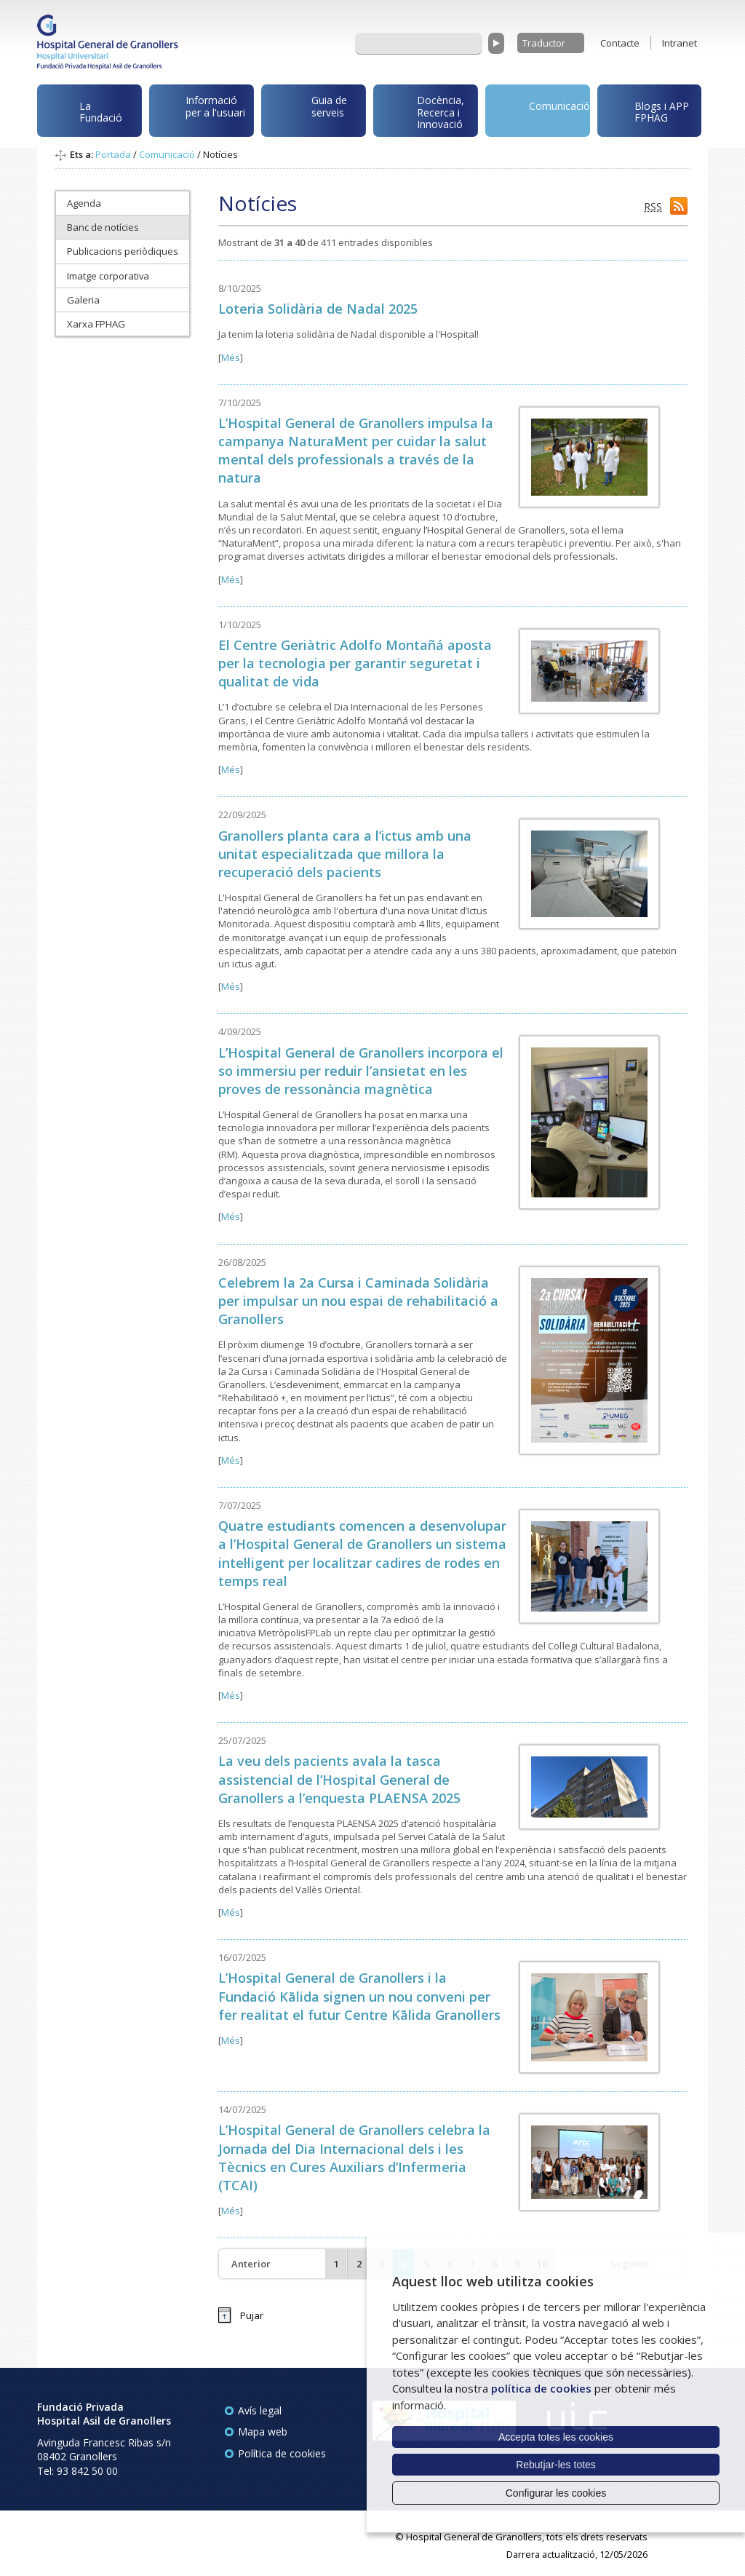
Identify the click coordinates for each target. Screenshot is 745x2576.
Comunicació (540, 109)
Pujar (251, 2315)
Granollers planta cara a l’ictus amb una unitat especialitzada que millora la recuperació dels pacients (344, 854)
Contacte (620, 42)
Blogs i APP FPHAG (646, 108)
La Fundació (82, 114)
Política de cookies (282, 2453)
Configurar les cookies (556, 2493)
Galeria (83, 299)
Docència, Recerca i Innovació (421, 112)
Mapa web (262, 2431)
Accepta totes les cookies (555, 2437)
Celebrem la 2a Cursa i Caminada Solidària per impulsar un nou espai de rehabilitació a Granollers (358, 1301)
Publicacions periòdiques (122, 251)
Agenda (84, 203)
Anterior (251, 2263)
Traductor (543, 42)
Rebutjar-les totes (556, 2464)
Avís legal (260, 2410)
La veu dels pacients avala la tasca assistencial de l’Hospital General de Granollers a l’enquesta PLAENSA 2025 (339, 1779)
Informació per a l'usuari (199, 110)
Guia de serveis (306, 114)
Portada (113, 154)
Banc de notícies (103, 227)
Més (230, 357)
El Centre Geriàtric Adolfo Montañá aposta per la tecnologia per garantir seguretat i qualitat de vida (355, 663)
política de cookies (541, 2388)
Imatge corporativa (108, 275)
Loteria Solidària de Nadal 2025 (318, 308)
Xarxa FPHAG (96, 323)
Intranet (679, 42)
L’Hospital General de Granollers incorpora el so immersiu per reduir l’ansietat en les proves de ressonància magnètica (360, 1071)
